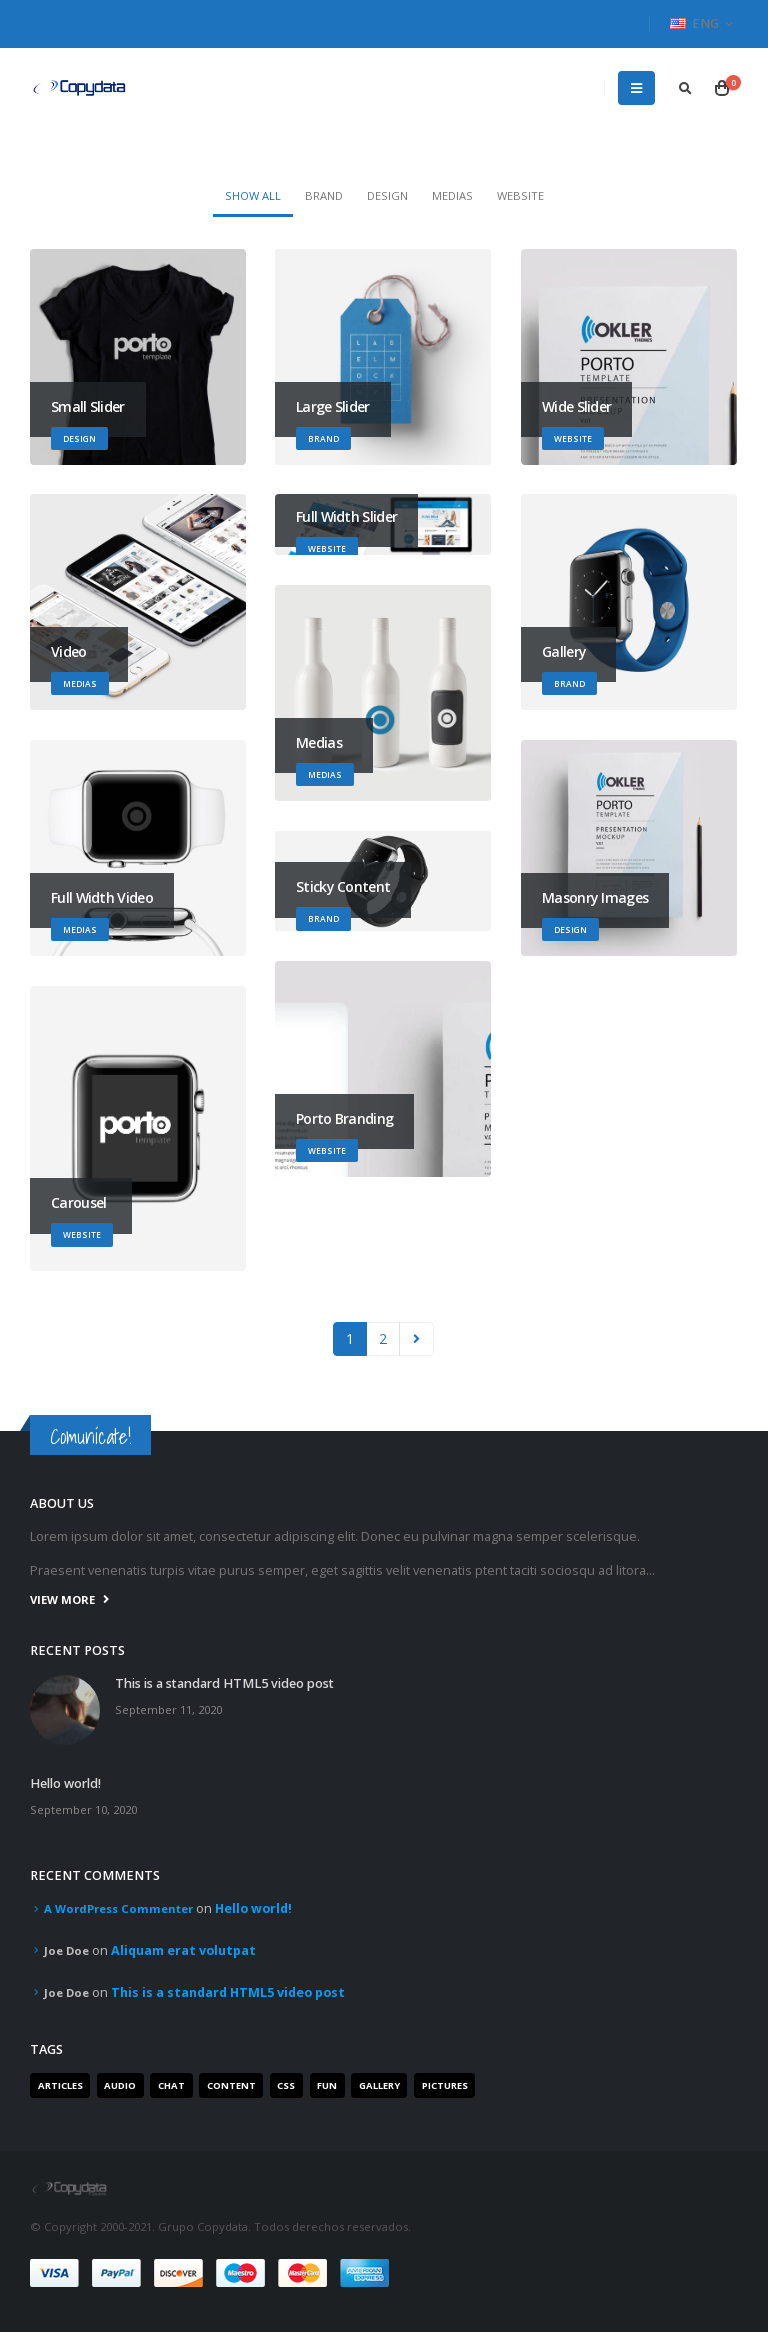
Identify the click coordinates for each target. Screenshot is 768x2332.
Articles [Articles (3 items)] (60, 2085)
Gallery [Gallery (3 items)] (379, 2085)
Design (387, 195)
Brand (324, 195)
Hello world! (65, 1783)
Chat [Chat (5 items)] (171, 2085)
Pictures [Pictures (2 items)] (445, 2085)
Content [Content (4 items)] (231, 2085)
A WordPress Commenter (118, 1908)
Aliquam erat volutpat (183, 1950)
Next (416, 1339)
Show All (253, 195)
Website (520, 195)
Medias (452, 195)
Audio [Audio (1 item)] (120, 2085)
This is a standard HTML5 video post (224, 1683)
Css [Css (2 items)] (286, 2085)
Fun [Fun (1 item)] (327, 2085)
